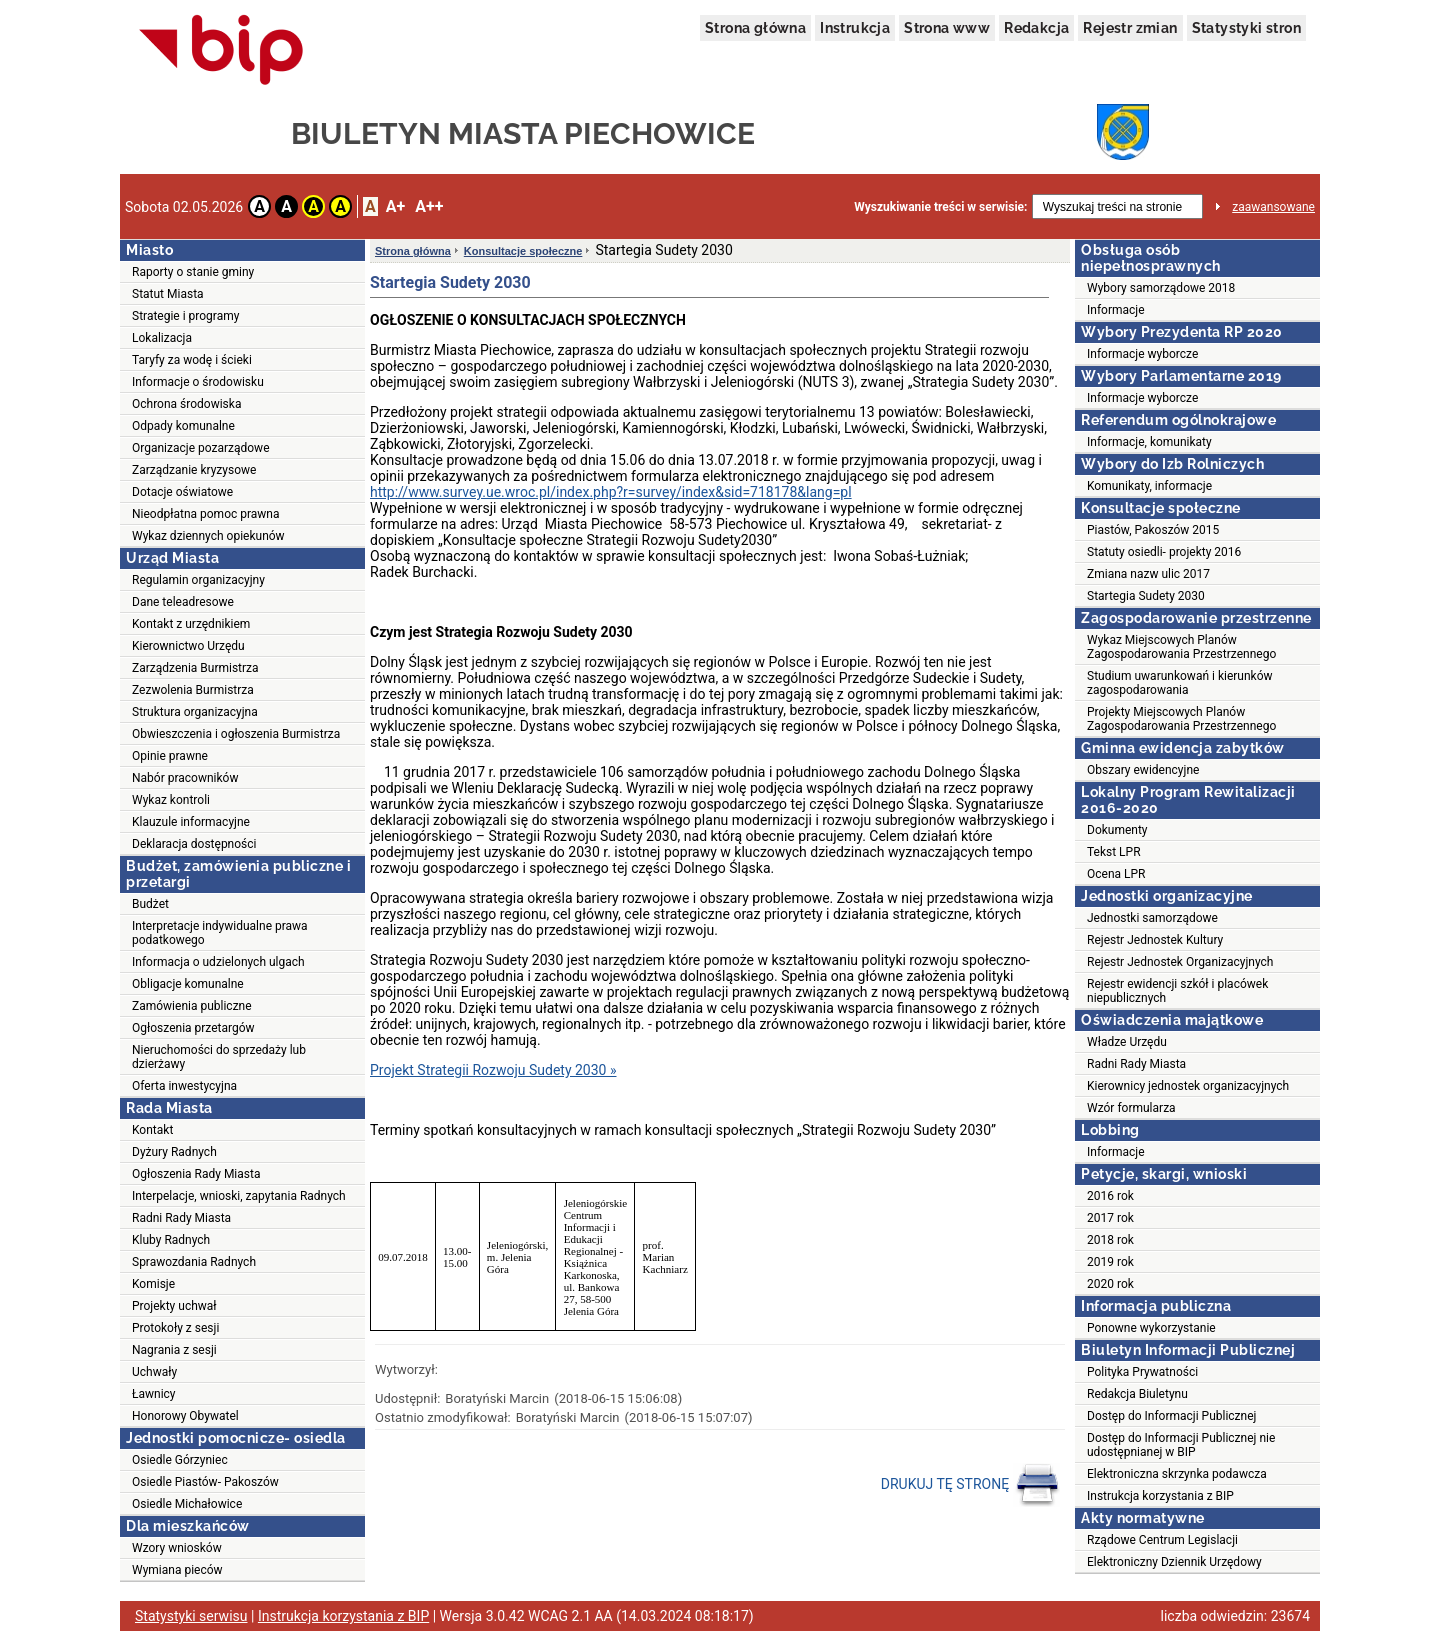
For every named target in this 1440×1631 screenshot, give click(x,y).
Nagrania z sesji (174, 1350)
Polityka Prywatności (1142, 1372)
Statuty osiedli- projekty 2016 (1164, 552)
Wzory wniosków (177, 1548)
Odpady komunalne (183, 426)
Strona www (947, 28)
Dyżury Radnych (174, 1152)
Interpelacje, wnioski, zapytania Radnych (239, 1196)
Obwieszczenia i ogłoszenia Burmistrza (236, 734)
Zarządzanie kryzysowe (194, 470)
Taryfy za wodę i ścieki (192, 360)
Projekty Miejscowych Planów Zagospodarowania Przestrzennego (1181, 719)
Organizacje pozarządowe (201, 448)
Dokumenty (1117, 830)
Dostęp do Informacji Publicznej (1171, 1416)
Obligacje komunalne (188, 984)
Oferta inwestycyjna (184, 1086)
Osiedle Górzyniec (180, 1460)
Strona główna (755, 28)
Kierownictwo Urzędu (188, 646)
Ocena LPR (1116, 874)
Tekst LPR (1114, 852)
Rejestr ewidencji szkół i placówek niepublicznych (1177, 991)
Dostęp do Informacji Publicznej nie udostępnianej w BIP (1181, 1445)
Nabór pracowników (185, 778)
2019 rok (1110, 1262)
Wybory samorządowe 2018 (1161, 288)
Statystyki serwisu (191, 1616)
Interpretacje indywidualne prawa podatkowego (220, 933)
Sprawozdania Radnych (194, 1262)
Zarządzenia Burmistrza (195, 668)
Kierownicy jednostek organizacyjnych (1188, 1086)
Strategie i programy (185, 316)
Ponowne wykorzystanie (1151, 1328)
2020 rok (1110, 1284)
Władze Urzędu (1127, 1042)
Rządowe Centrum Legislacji (1162, 1540)
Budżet (150, 904)
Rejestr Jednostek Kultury (1155, 940)
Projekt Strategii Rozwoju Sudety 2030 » (493, 1070)
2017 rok (1110, 1218)
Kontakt (152, 1130)
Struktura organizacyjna (195, 712)
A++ (429, 206)
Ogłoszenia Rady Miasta (196, 1174)
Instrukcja (855, 28)
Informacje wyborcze (1142, 354)
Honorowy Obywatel (185, 1416)
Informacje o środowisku (198, 382)
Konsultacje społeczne (523, 251)
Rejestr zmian (1130, 28)
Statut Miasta (168, 294)
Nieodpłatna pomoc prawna (206, 514)
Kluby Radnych (171, 1240)
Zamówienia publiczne (192, 1006)
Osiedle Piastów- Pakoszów (205, 1482)
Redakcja (1036, 28)
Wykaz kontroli (171, 800)
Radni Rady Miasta (181, 1218)
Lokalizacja (162, 338)
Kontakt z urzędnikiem (191, 624)
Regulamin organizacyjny (198, 580)
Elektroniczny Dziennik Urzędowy (1174, 1562)
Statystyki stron (1246, 28)
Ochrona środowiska (186, 404)
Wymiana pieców (177, 1570)
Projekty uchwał (174, 1306)
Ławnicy (154, 1394)
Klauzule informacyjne (191, 822)
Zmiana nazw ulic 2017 (1148, 574)
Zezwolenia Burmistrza (193, 690)
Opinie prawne (170, 756)
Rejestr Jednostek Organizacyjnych (1180, 962)
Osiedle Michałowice (187, 1504)
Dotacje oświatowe (182, 492)
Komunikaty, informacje (1149, 486)
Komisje (153, 1284)
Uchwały (154, 1372)
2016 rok (1110, 1196)
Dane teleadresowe (183, 602)
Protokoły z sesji (175, 1328)
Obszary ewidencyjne (1143, 770)
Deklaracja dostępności (194, 844)
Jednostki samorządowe (1152, 918)
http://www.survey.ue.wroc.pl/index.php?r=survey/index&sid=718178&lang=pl (611, 492)
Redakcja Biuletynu (1137, 1394)
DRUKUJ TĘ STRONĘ (970, 1485)
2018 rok (1110, 1240)
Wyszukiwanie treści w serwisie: (940, 207)
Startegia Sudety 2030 (1146, 596)
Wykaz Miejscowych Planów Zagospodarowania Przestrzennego (1181, 647)
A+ (395, 206)
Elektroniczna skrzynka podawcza (1177, 1474)
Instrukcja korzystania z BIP (1160, 1496)
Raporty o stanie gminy (193, 272)
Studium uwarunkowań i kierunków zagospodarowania (1180, 683)
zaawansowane (1273, 207)
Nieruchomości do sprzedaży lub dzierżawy (219, 1057)
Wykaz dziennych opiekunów (208, 536)
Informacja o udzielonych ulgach (218, 962)
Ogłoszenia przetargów (193, 1028)
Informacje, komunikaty (1149, 442)
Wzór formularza (1131, 1108)
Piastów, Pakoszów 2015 (1153, 530)
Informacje (1116, 310)
